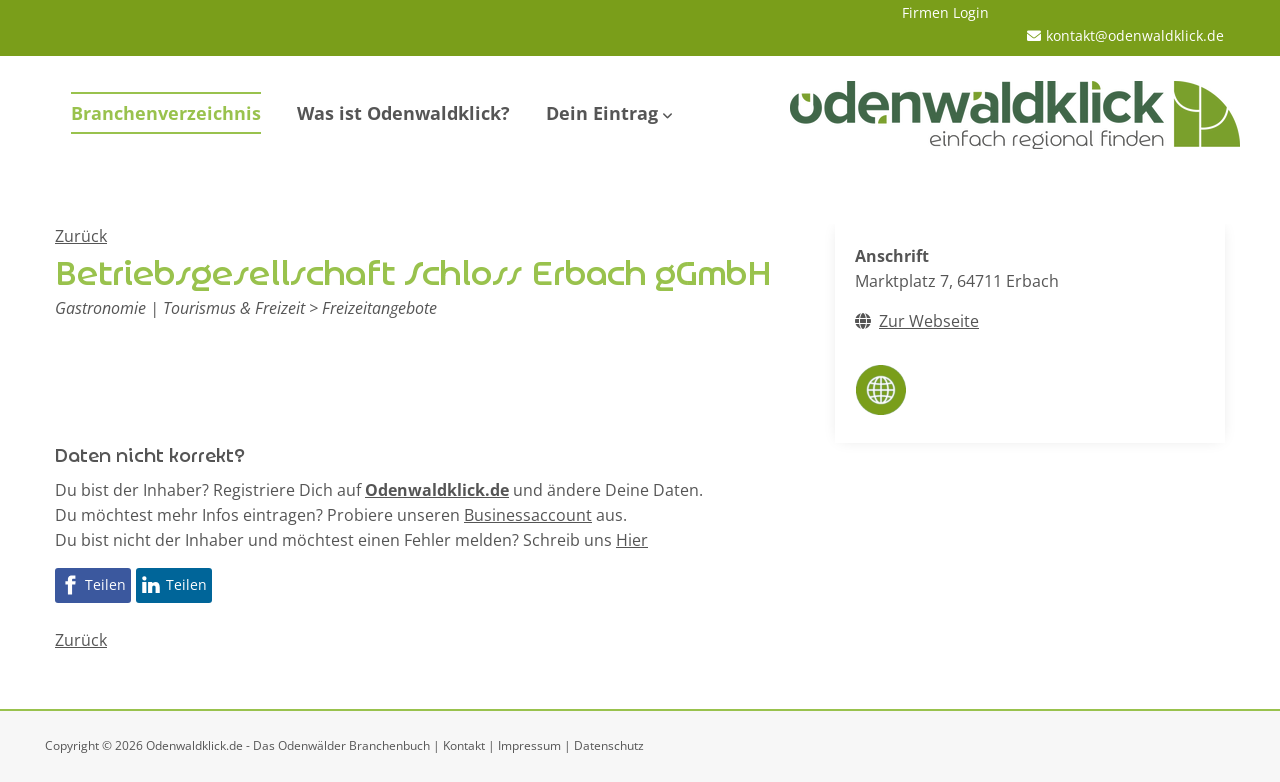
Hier (632, 540)
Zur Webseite (929, 321)
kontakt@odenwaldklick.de (1135, 35)
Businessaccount (528, 515)
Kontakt (464, 745)
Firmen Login (945, 12)
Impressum (529, 745)
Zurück (81, 236)
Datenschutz (609, 745)
